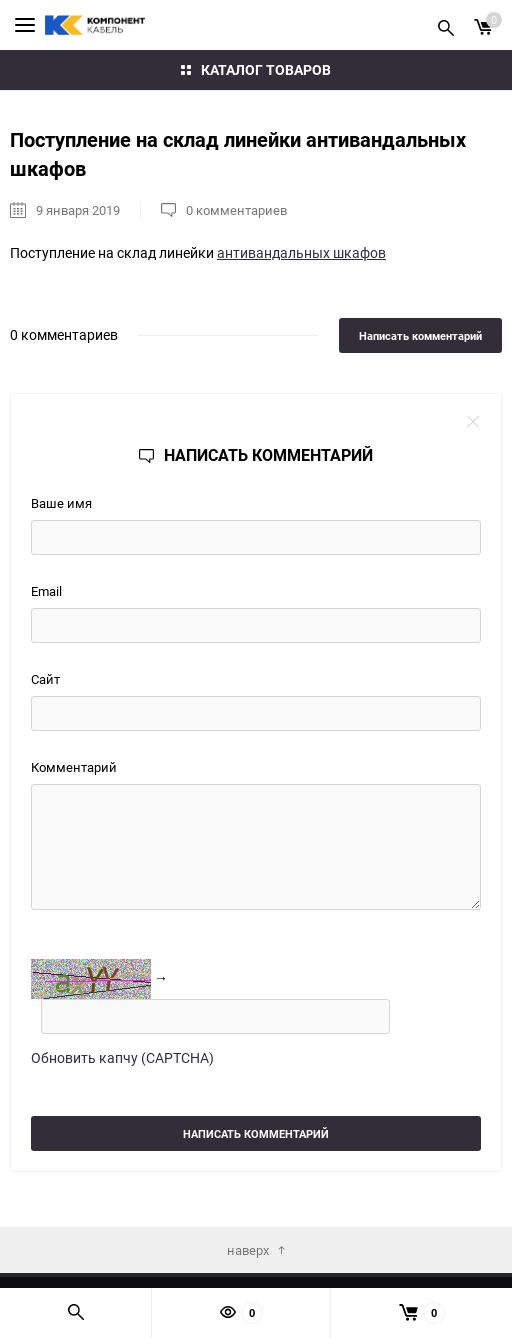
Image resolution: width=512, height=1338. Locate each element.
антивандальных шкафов (301, 252)
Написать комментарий (420, 335)
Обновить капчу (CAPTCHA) (122, 1057)
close (473, 422)
